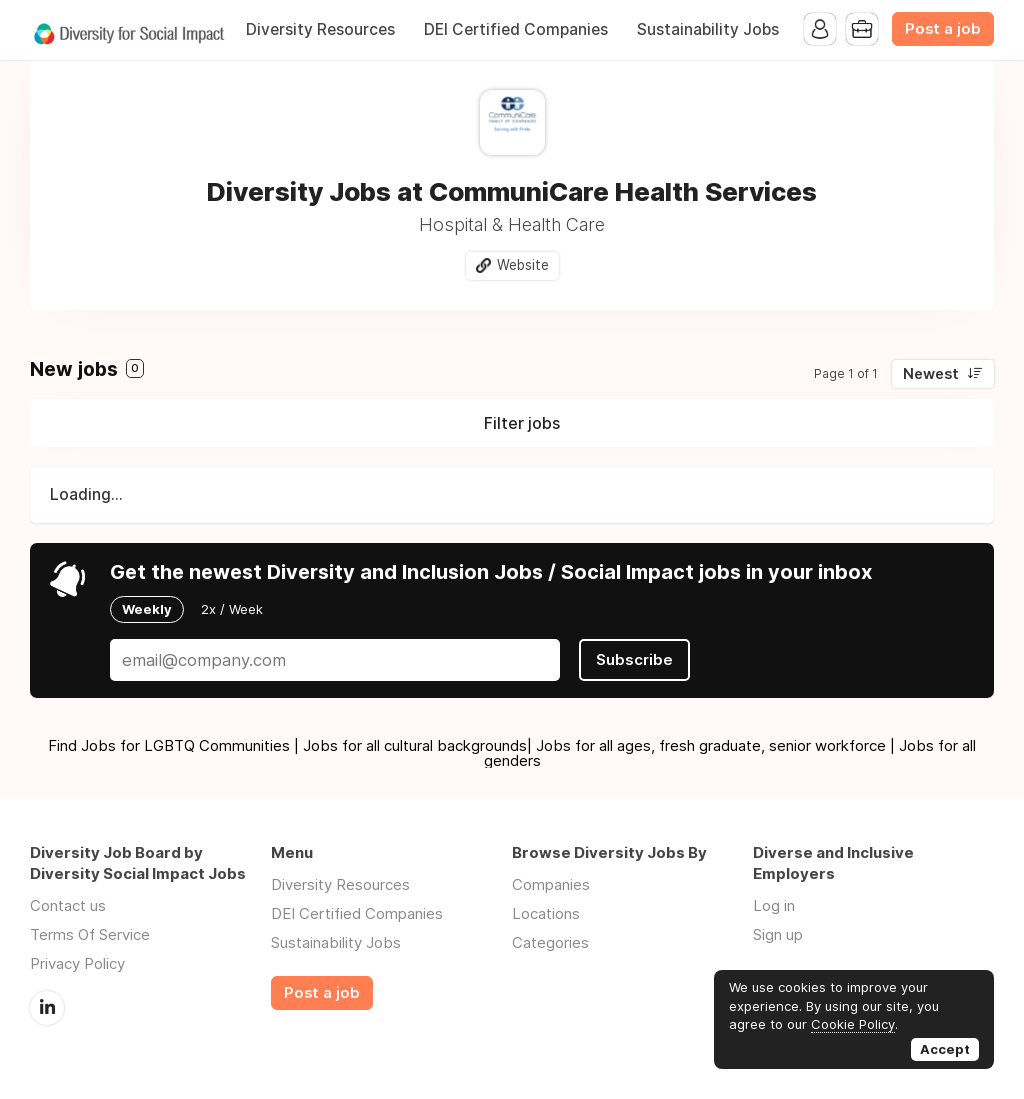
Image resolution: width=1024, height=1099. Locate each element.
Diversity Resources (320, 29)
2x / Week (232, 609)
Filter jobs (522, 423)
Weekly (147, 609)
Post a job (943, 29)
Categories (550, 942)
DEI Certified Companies (516, 29)
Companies (551, 884)
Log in (774, 905)
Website (523, 265)
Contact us (68, 905)
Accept (945, 1049)
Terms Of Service (90, 934)
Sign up (778, 934)
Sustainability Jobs (708, 29)
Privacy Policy (77, 963)
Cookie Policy (853, 1024)
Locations (546, 913)
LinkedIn (47, 1008)
